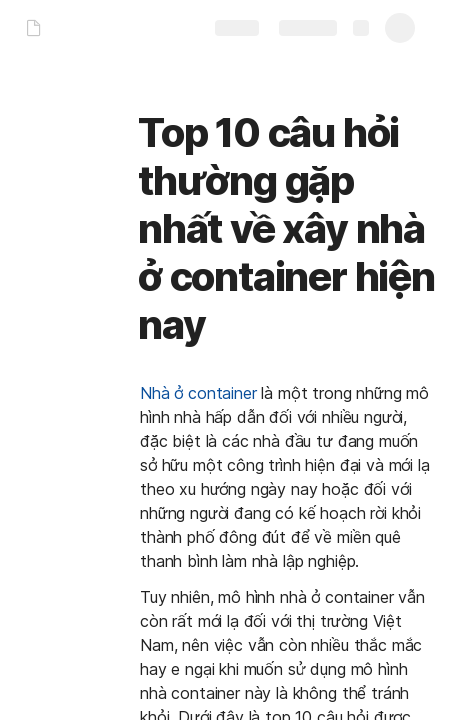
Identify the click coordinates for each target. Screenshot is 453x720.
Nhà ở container (198, 393)
